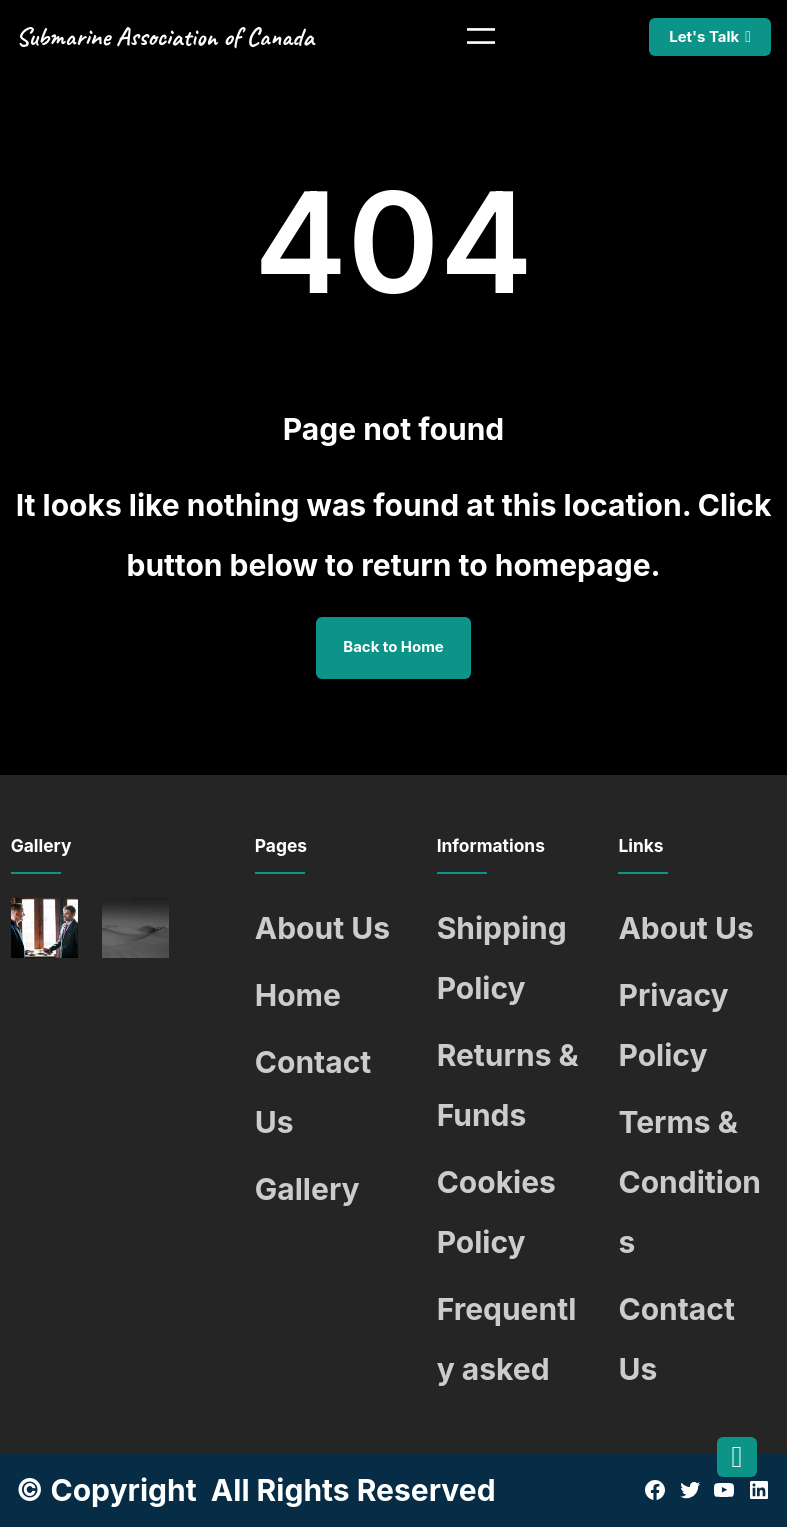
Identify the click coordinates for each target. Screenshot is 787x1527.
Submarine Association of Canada (165, 36)
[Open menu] (481, 36)
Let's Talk (704, 37)
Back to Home (393, 647)
